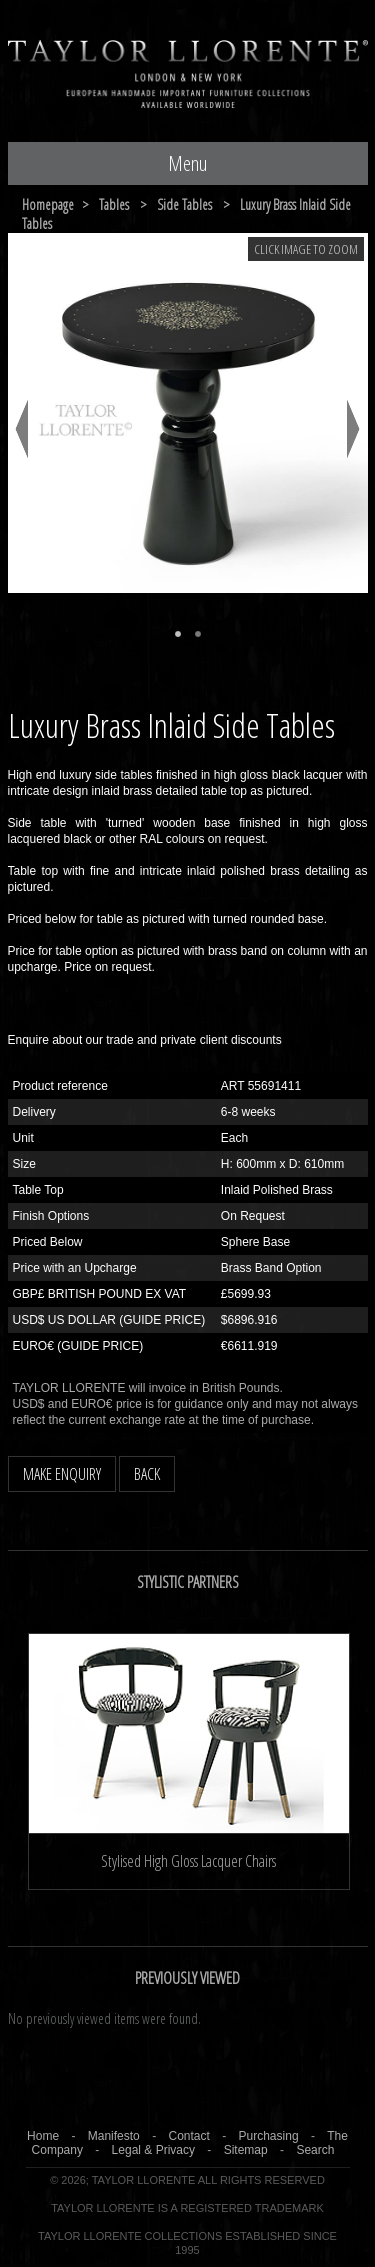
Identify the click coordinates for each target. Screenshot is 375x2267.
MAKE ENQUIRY (62, 1474)
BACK (147, 1474)
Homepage (48, 204)
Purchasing (269, 2136)
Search (315, 2150)
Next (353, 429)
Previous (21, 429)
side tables (184, 204)
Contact (188, 2136)
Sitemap (246, 2150)
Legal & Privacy (153, 2150)
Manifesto (114, 2136)
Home (43, 2136)
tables (114, 204)
